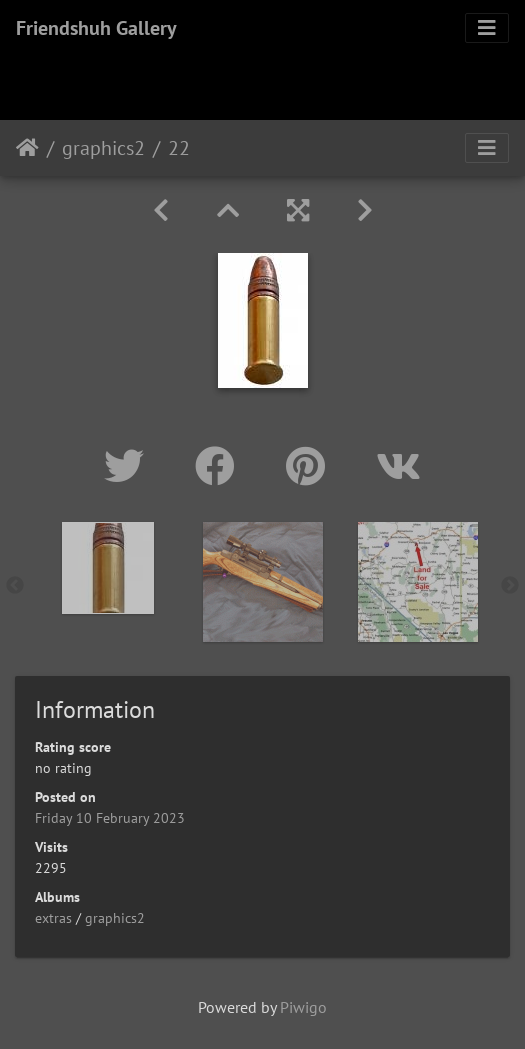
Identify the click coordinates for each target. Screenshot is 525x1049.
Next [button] (510, 586)
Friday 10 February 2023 (110, 818)
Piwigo (303, 1007)
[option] (107, 568)
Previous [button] (15, 586)
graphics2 (103, 148)
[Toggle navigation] (487, 28)
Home (27, 148)
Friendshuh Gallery (96, 28)
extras (53, 918)
